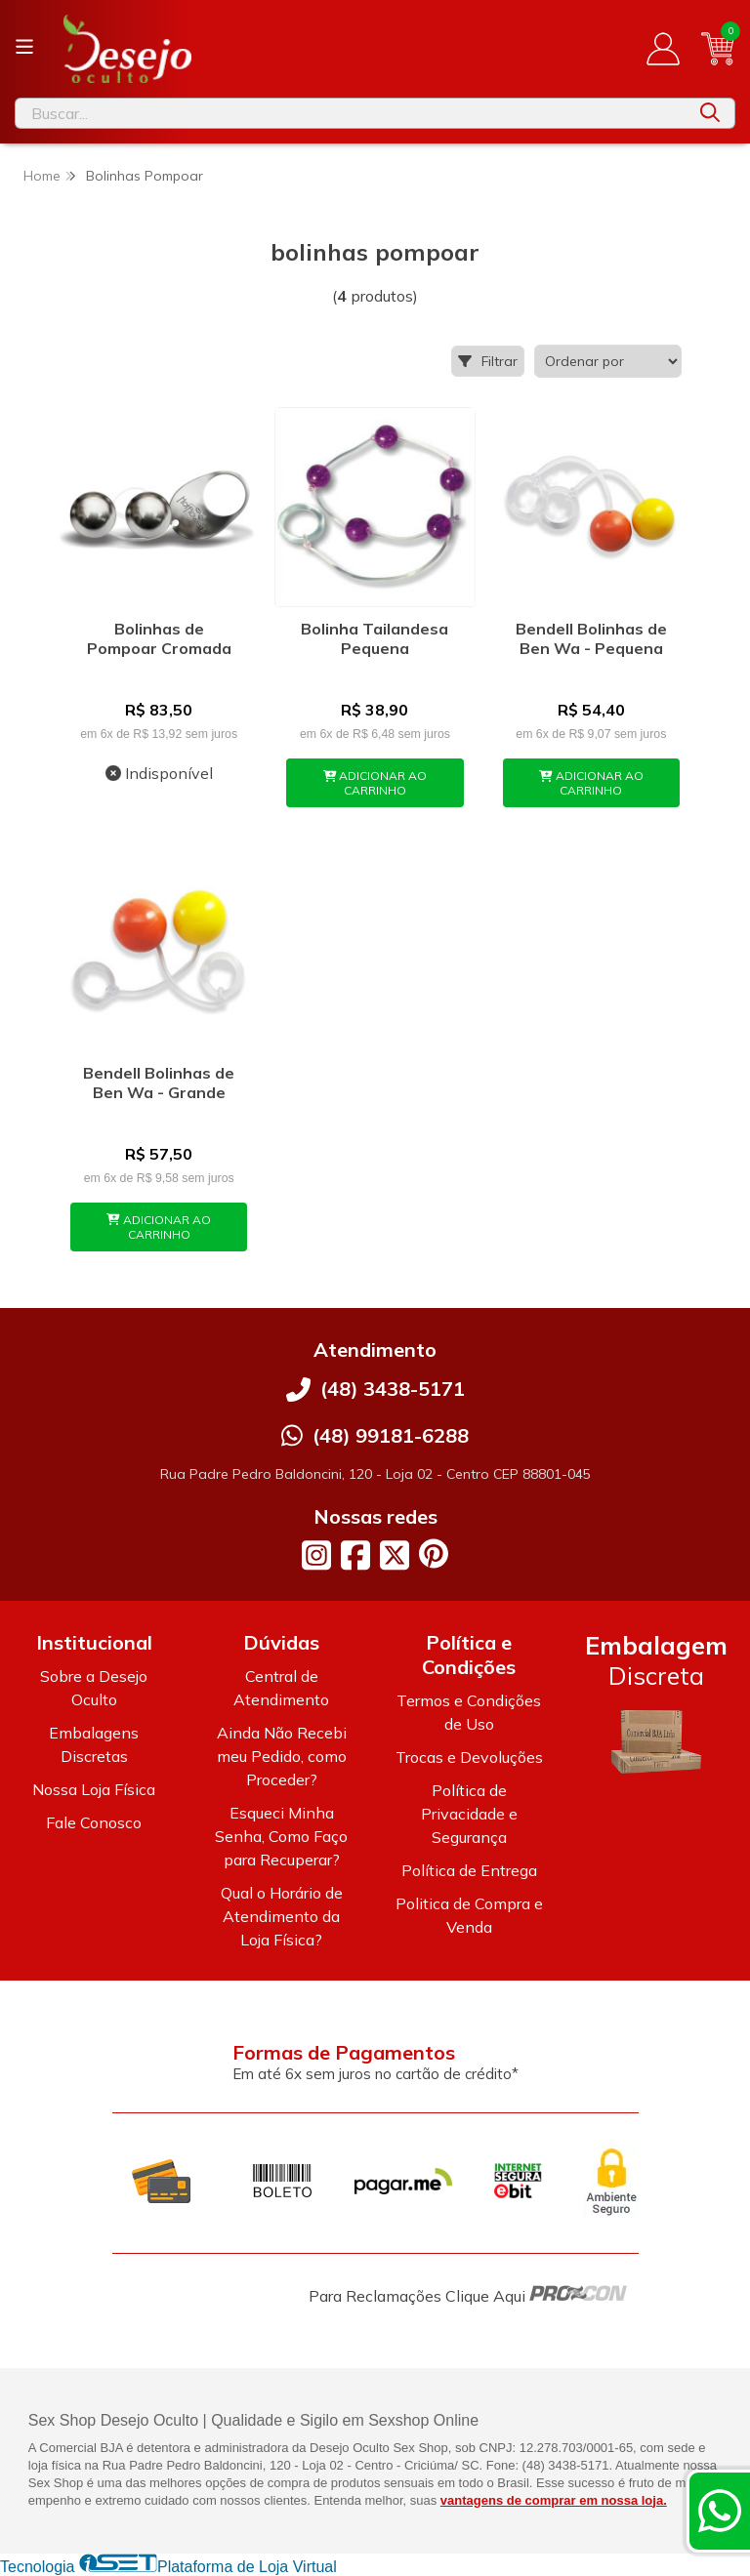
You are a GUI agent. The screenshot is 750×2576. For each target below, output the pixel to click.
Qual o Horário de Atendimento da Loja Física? (282, 1916)
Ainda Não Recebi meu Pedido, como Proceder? (282, 1756)
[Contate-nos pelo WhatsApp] (719, 2510)
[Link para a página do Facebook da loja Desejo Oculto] (355, 1555)
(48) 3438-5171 (392, 1388)
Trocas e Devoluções (469, 1757)
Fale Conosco (94, 1822)
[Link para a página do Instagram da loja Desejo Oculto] (316, 1555)
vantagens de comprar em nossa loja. (553, 2500)
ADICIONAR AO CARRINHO (375, 782)
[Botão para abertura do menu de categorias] (24, 47)
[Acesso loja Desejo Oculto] (663, 48)
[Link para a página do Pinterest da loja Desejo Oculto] (433, 1553)
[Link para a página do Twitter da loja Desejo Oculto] (394, 1555)
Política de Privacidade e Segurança (469, 1813)
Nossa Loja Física (93, 1789)
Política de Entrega (469, 1870)
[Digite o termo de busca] (351, 113)
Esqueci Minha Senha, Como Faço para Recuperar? (281, 1836)
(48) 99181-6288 (390, 1435)
